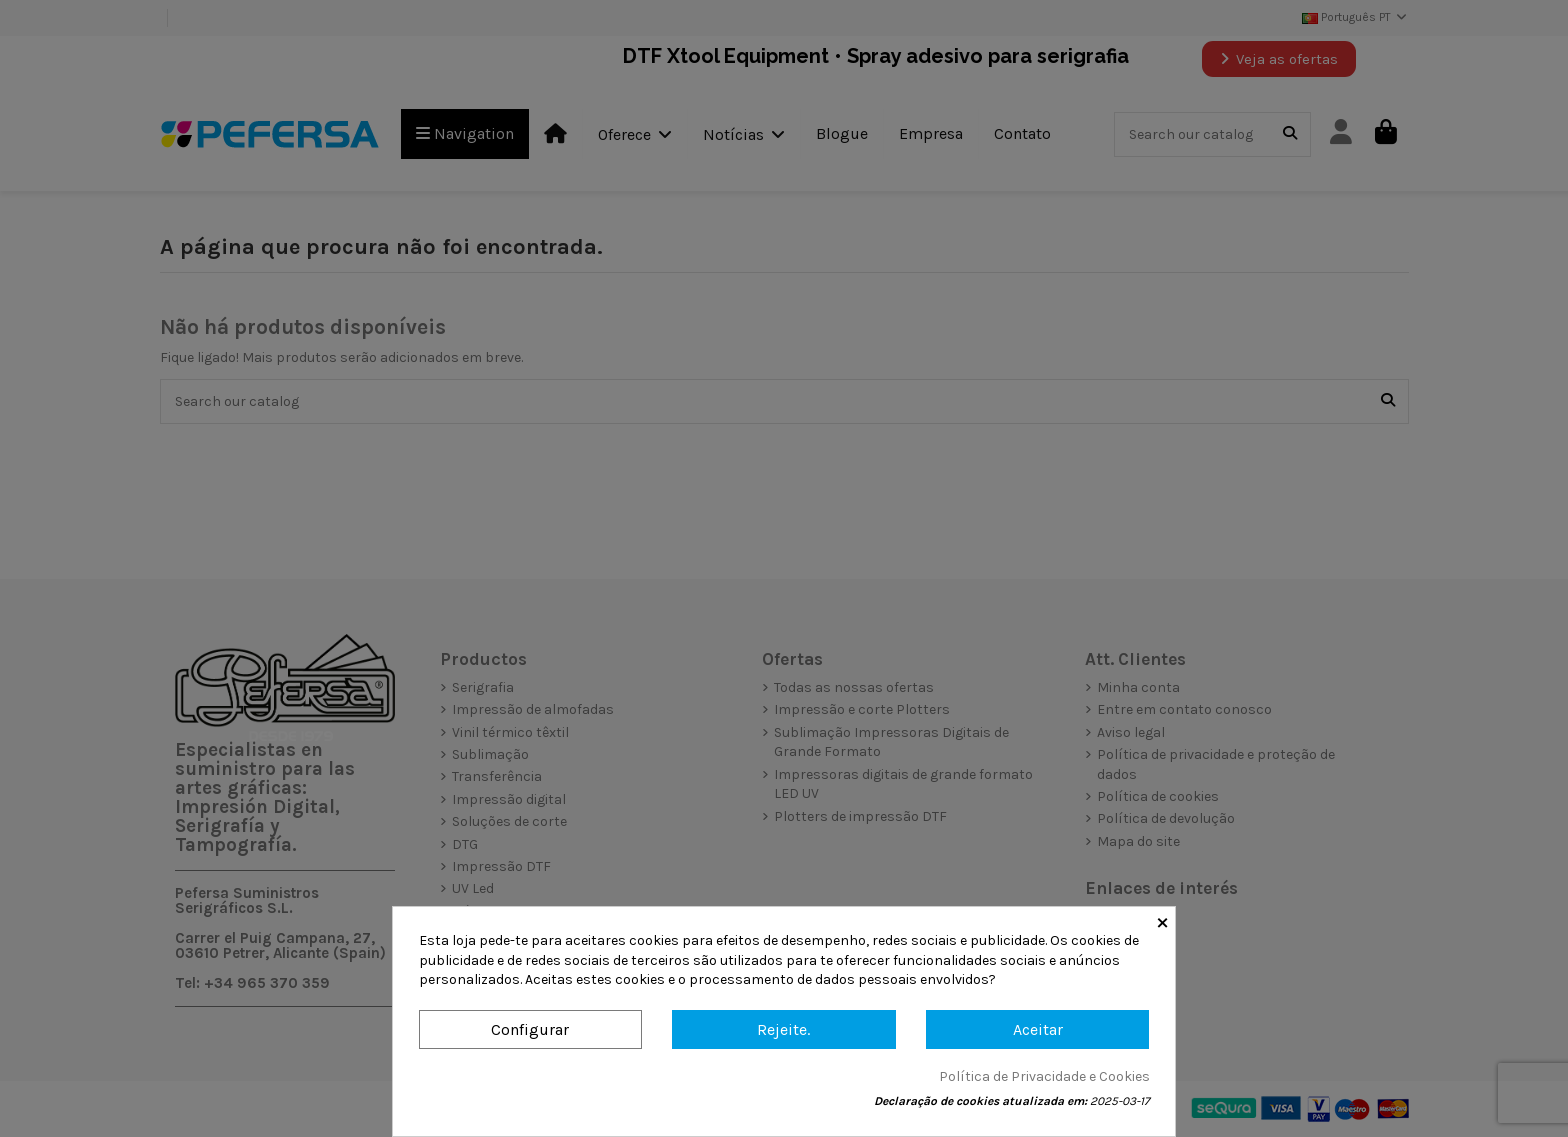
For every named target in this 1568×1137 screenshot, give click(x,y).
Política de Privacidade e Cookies (1044, 1076)
